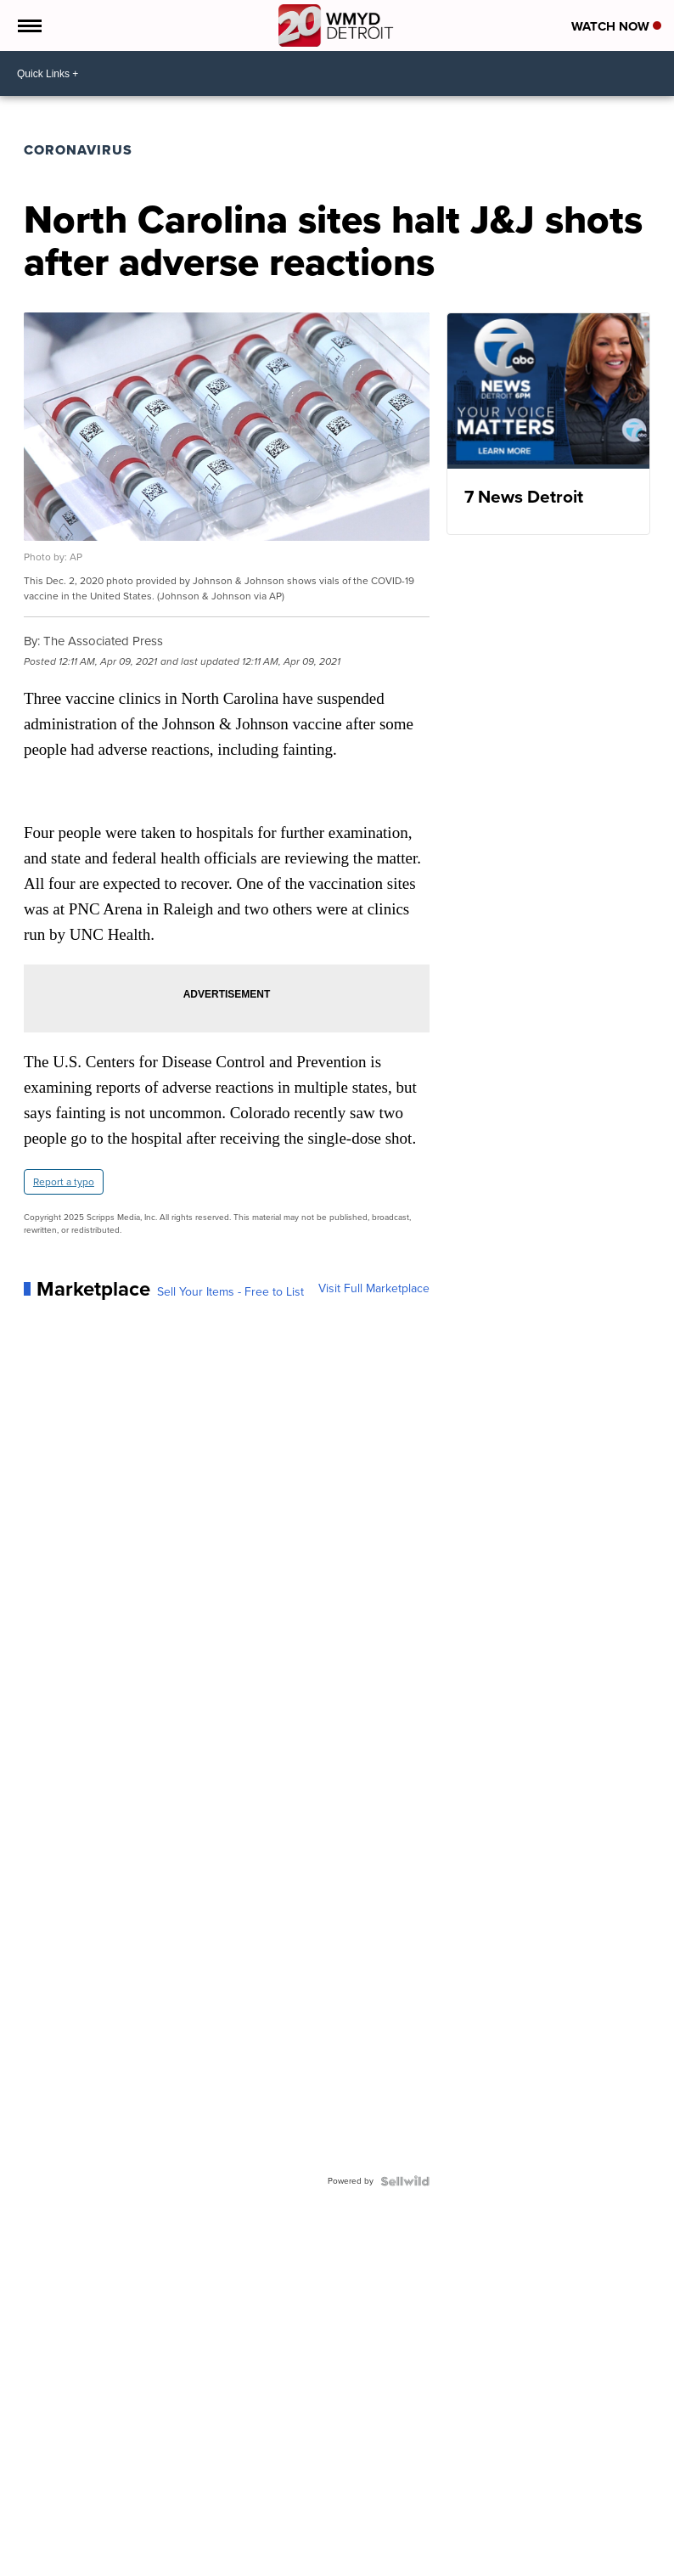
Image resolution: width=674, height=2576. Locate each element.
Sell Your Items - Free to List (230, 1292)
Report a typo (63, 1182)
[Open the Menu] (28, 25)
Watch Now (616, 26)
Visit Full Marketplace (374, 1289)
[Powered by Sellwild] (405, 2181)
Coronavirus (78, 150)
